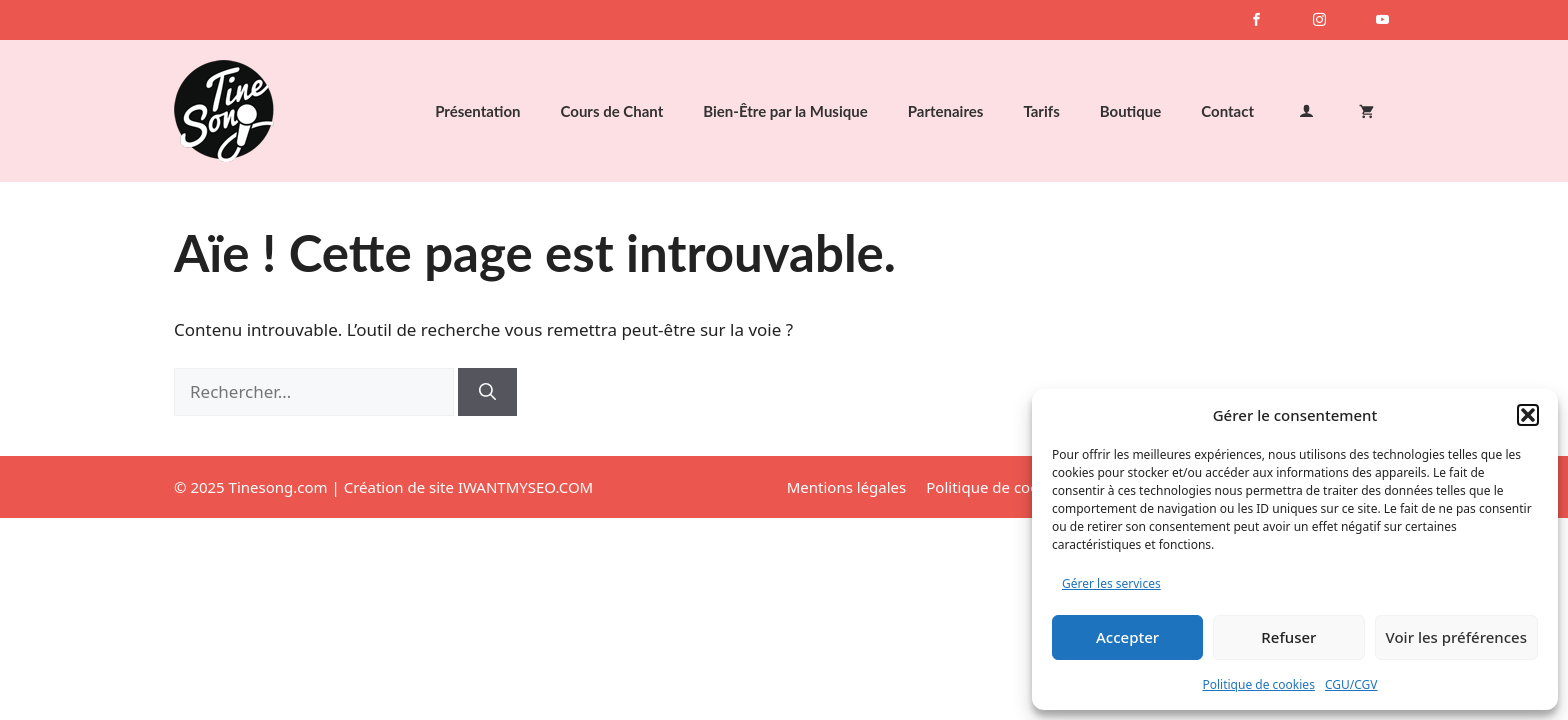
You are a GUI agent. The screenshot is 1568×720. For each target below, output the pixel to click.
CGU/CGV (1351, 684)
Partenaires (946, 111)
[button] (1528, 415)
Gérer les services (1111, 583)
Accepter (1127, 637)
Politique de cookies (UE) (1012, 487)
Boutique (1131, 111)
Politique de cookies (1258, 684)
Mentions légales (847, 487)
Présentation (477, 111)
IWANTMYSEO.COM (525, 487)
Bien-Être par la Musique (785, 111)
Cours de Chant (612, 111)
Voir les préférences (1456, 637)
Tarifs (1041, 111)
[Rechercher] (487, 392)
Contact (1227, 111)
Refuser (1288, 637)
